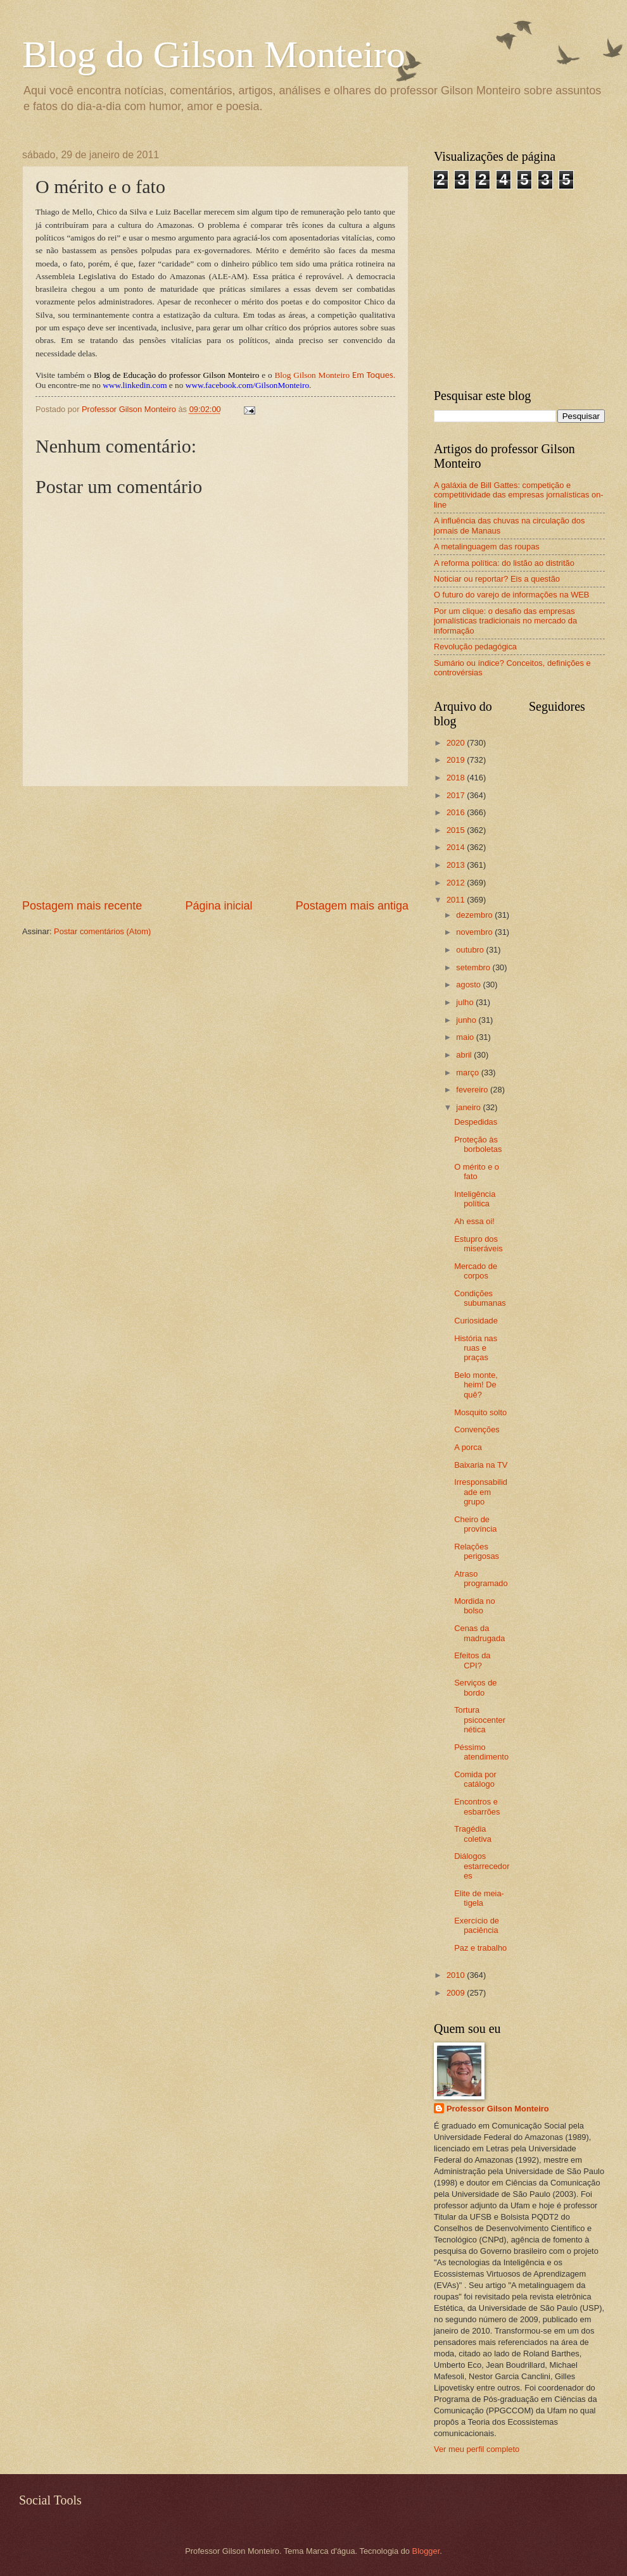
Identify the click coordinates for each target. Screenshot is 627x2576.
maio (466, 1037)
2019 (456, 760)
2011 (456, 899)
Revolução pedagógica (475, 646)
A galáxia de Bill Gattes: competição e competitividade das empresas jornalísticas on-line (519, 495)
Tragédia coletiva (472, 1833)
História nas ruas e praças (475, 1348)
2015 (456, 830)
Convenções (477, 1429)
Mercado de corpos (475, 1270)
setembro (474, 967)
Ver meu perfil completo (476, 2449)
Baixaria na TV (480, 1465)
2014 (456, 847)
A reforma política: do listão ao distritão (504, 563)
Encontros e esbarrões (477, 1806)
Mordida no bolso (474, 1605)
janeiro (469, 1107)
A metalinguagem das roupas (487, 546)
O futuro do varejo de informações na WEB (511, 594)
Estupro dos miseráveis (478, 1243)
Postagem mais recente (82, 905)
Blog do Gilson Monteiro (213, 54)
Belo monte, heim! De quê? (476, 1384)
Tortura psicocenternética (479, 1719)
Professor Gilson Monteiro (497, 2108)
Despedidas (475, 1122)
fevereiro (473, 1089)
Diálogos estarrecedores (481, 1865)
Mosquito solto (480, 1412)
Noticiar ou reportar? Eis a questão (497, 579)
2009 (456, 1993)
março (468, 1072)
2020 (456, 742)
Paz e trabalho (480, 1948)
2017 (456, 795)
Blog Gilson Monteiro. (334, 375)
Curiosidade (476, 1320)
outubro (471, 949)
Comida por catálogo (475, 1779)
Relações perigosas (476, 1551)
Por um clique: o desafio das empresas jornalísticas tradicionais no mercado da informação (505, 620)
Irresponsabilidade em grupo (480, 1491)
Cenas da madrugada (479, 1632)
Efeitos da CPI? (472, 1660)
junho (467, 1020)
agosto (469, 984)
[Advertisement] (215, 842)
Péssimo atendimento (481, 1751)
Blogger (426, 2551)
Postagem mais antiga (352, 905)
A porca (468, 1447)
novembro (475, 932)
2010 (456, 1975)
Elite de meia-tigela (479, 1898)
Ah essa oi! (474, 1221)
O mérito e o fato (476, 1171)
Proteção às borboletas (478, 1144)
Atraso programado (480, 1578)
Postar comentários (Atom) (102, 931)
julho (466, 1002)
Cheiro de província (475, 1524)
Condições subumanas (480, 1298)
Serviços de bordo (475, 1687)
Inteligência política (474, 1198)
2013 (456, 865)
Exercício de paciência (476, 1925)
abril (465, 1055)
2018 (456, 777)
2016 (456, 812)
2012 (456, 882)
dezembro (475, 915)
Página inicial (218, 905)
